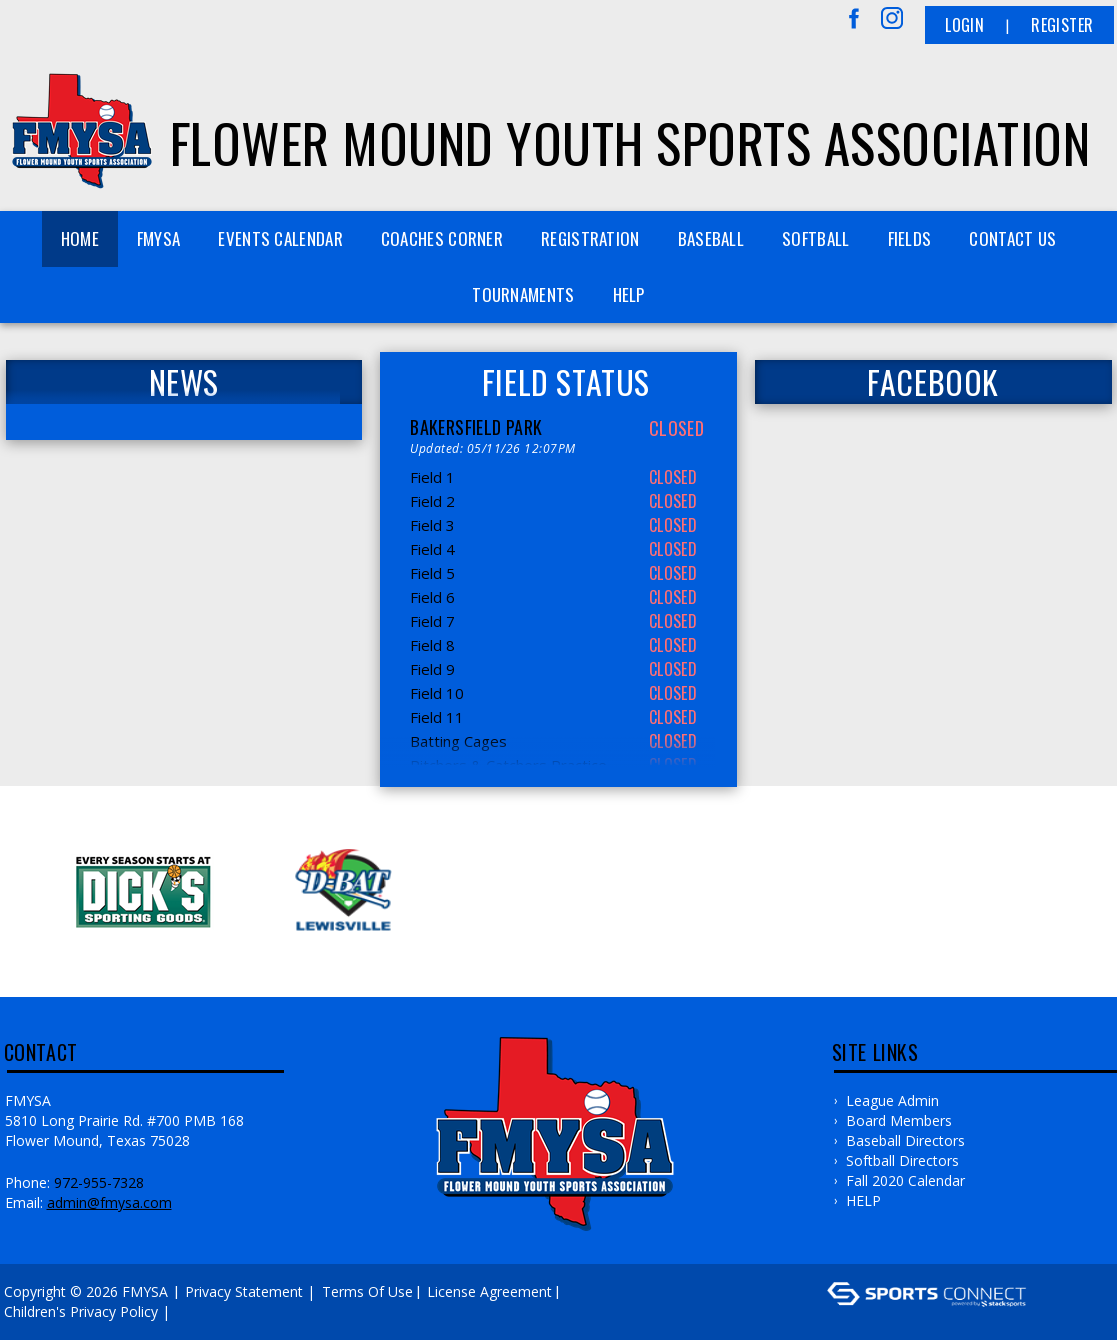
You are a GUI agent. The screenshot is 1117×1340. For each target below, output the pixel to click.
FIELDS (910, 238)
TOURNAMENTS (523, 294)
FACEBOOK (933, 382)
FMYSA (159, 238)
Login (964, 25)
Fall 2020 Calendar (905, 1180)
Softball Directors (902, 1160)
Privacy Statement (244, 1291)
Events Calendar (280, 238)
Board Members (899, 1120)
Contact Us (1012, 238)
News (184, 382)
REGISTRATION (590, 238)
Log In (203, 1311)
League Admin (892, 1100)
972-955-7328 (99, 1182)
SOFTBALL (815, 238)
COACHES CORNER (442, 238)
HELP (629, 294)
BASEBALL (711, 238)
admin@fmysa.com (109, 1202)
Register (1062, 25)
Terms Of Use (367, 1291)
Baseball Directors (905, 1140)
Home (80, 238)
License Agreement (489, 1291)
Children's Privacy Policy (81, 1311)
